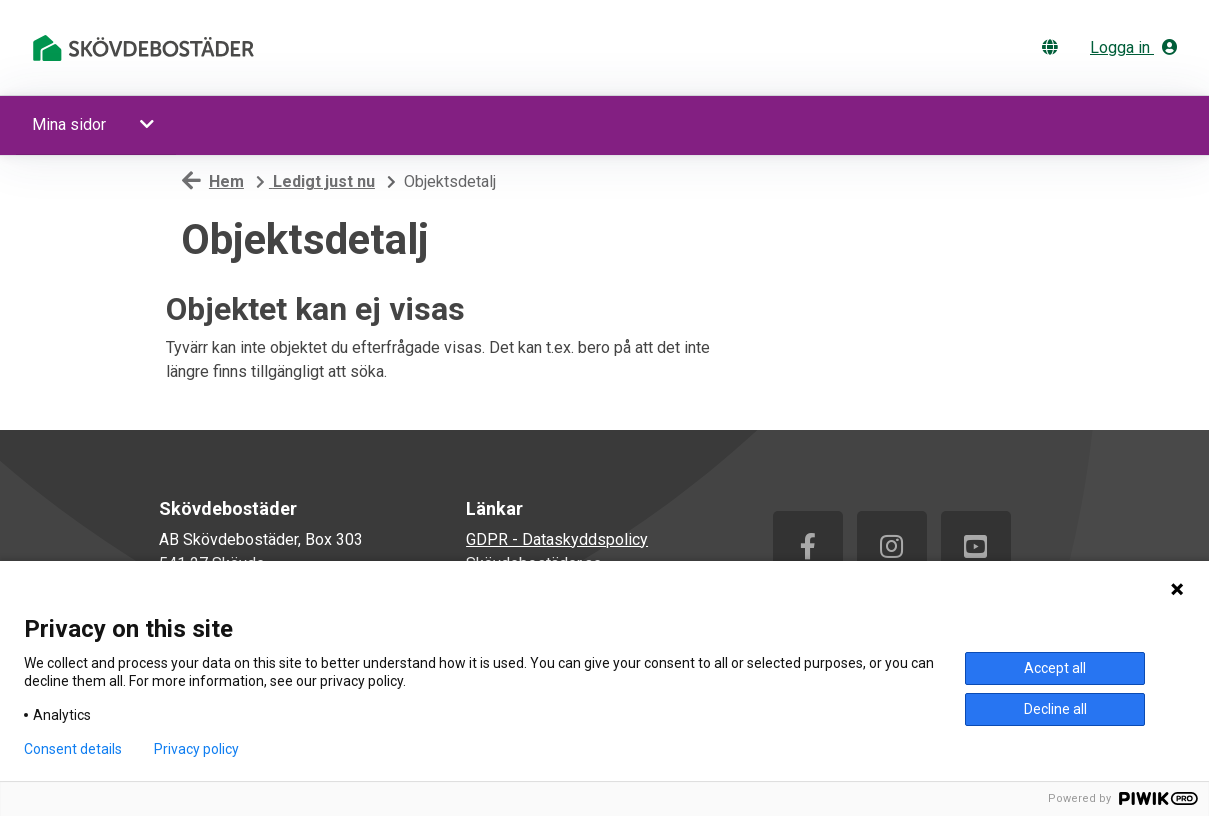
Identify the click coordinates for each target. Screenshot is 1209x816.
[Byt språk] (1054, 47)
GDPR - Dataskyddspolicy (557, 539)
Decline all (1055, 709)
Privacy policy (196, 749)
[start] (147, 48)
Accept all (1055, 668)
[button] (149, 125)
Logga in (1134, 47)
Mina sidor (69, 124)
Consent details (73, 749)
